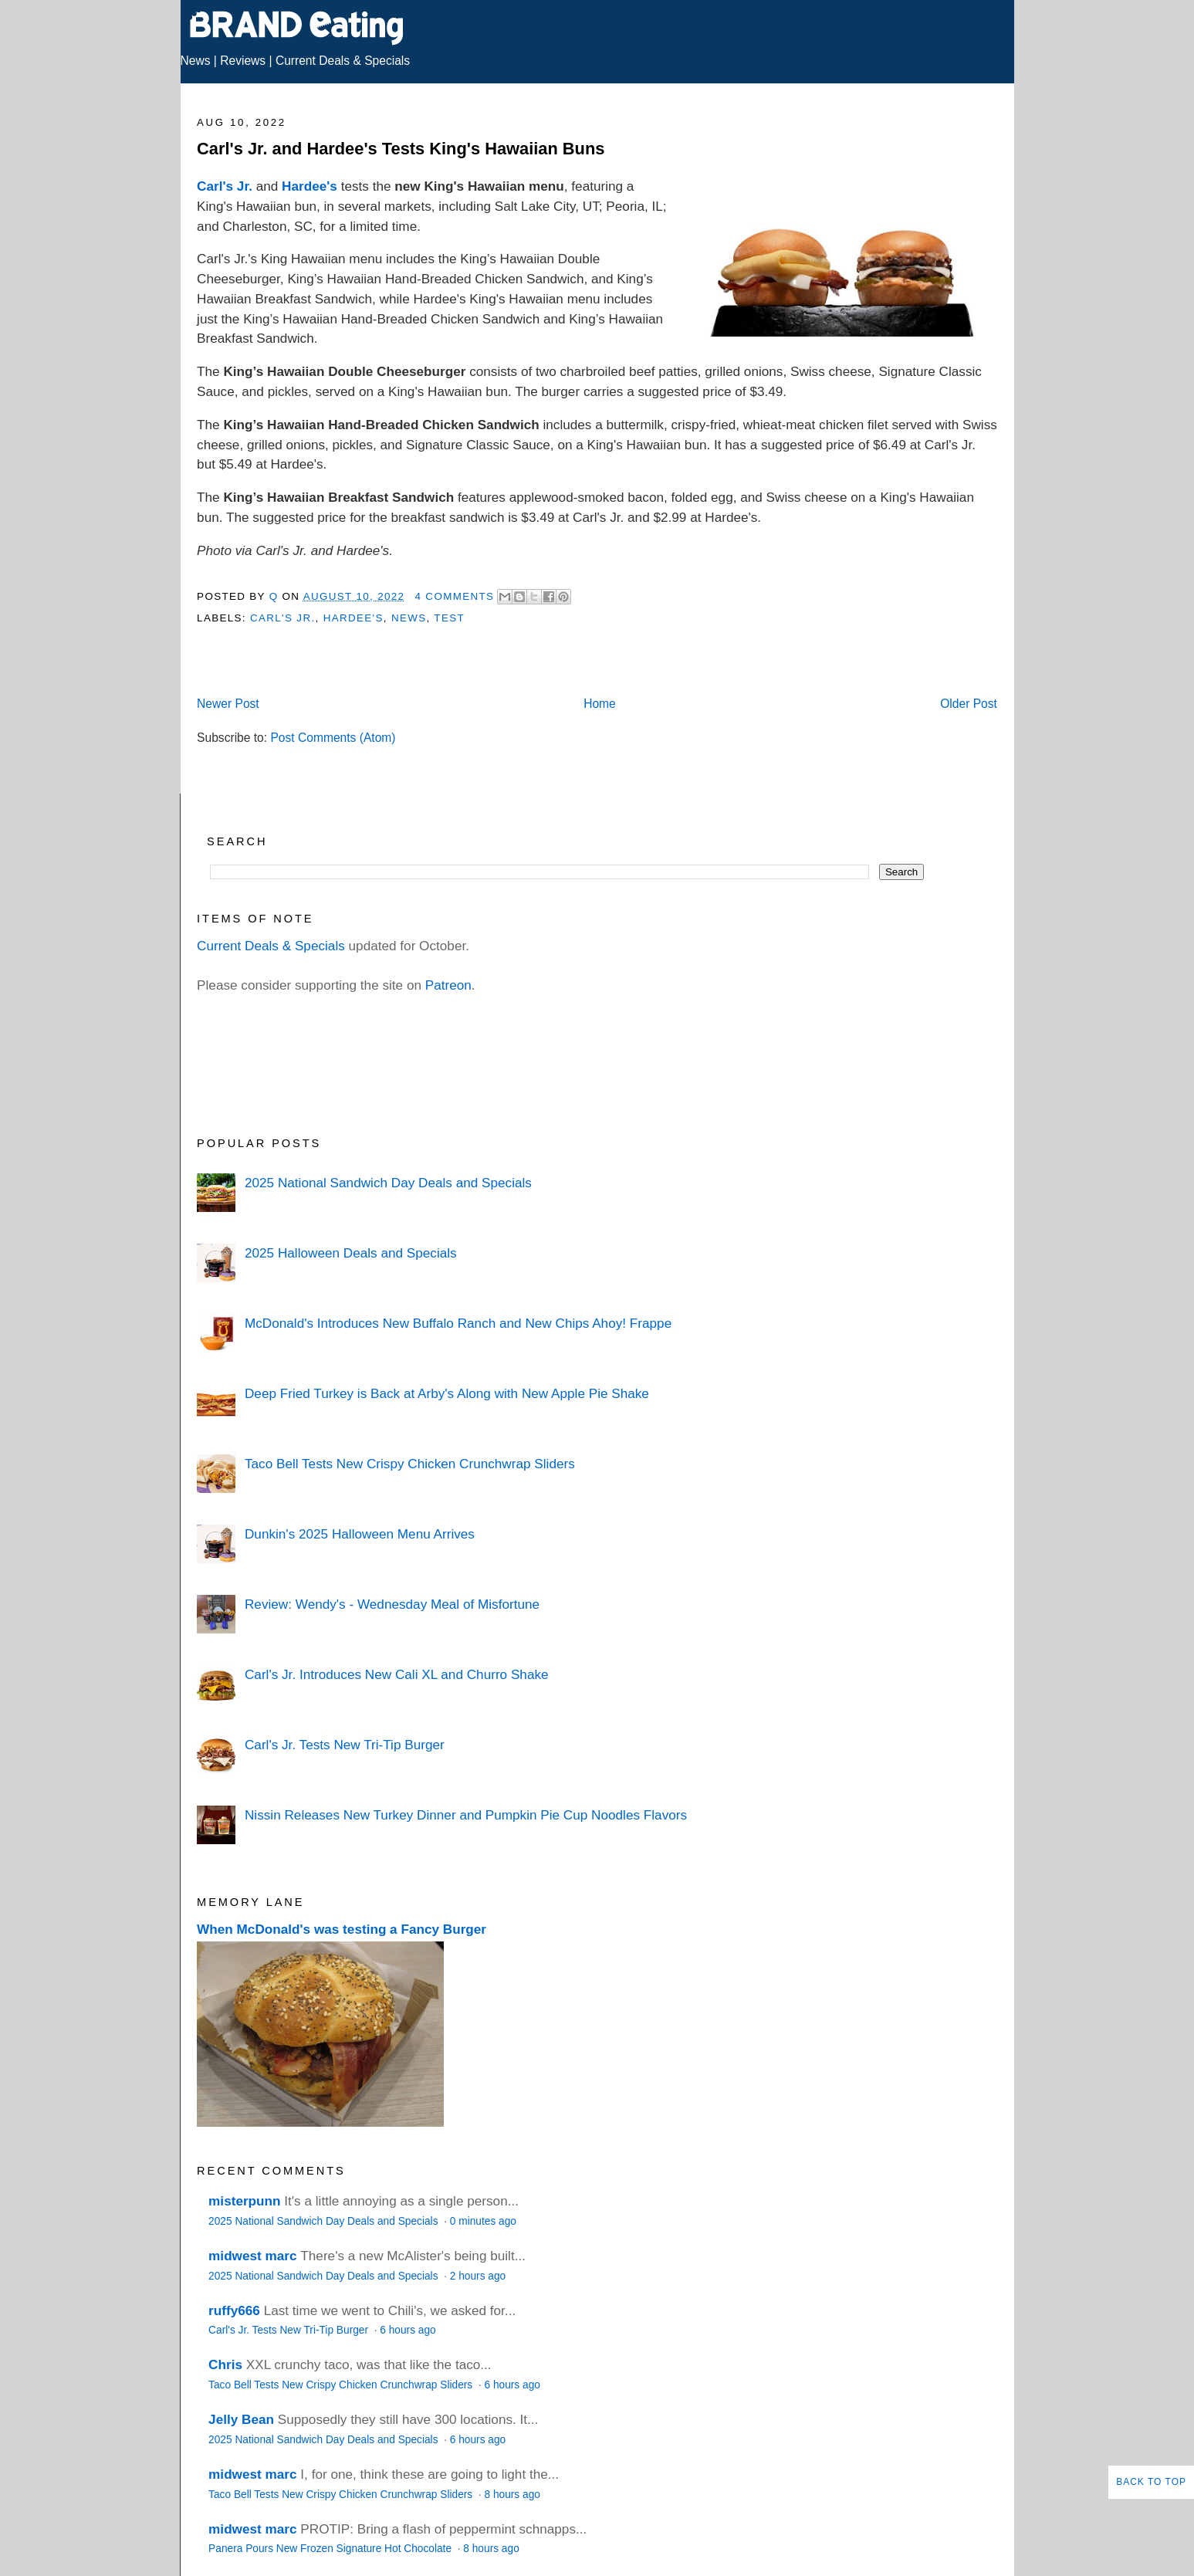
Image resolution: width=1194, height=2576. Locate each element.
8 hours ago (511, 2494)
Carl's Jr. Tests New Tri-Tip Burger (345, 1744)
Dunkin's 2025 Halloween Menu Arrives (360, 1534)
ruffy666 (234, 2310)
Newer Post (228, 703)
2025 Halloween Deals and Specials (351, 1253)
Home (599, 703)
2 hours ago (478, 2276)
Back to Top (1151, 2481)
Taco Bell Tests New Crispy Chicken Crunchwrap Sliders (410, 1463)
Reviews (243, 60)
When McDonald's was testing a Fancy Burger (341, 1929)
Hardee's (309, 186)
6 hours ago (407, 2330)
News (196, 60)
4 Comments (455, 596)
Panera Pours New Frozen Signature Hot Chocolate (331, 2548)
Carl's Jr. (224, 186)
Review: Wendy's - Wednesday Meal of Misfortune (392, 1604)
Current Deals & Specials (343, 60)
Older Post (968, 703)
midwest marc (252, 2255)
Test (449, 618)
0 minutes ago (483, 2221)
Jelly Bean (241, 2419)
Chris (225, 2364)
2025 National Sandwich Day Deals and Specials (388, 1182)
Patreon (448, 985)
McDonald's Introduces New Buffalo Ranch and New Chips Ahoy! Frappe (458, 1323)
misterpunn (244, 2201)
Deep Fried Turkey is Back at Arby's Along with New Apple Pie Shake (447, 1393)
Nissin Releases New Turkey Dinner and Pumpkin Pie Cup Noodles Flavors (466, 1815)
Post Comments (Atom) (332, 737)
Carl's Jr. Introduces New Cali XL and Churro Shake (397, 1674)
